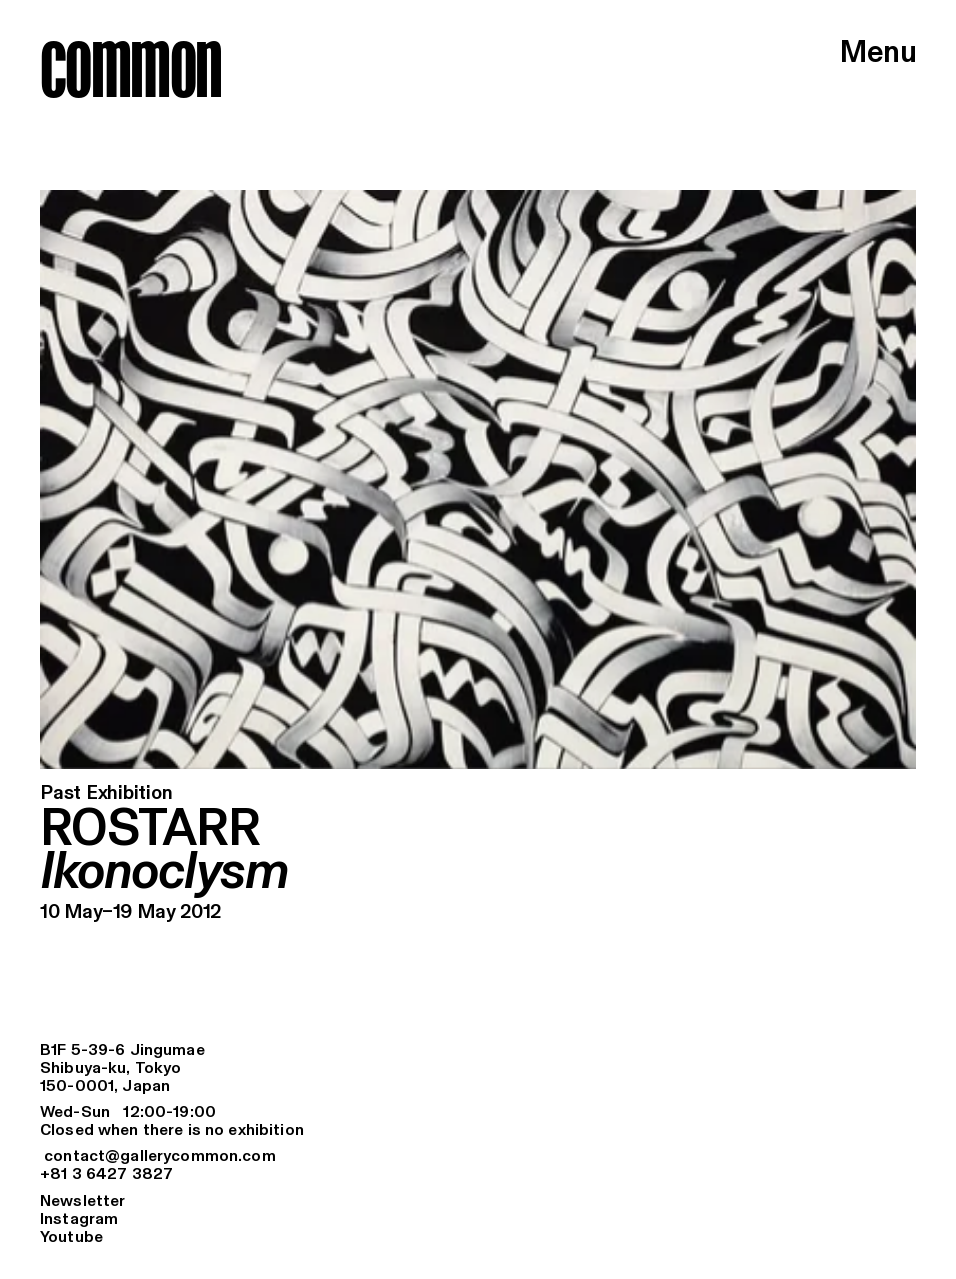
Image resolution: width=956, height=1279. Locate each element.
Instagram (79, 1219)
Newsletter (82, 1201)
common (130, 68)
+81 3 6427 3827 (106, 1174)
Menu (878, 54)
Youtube (71, 1237)
